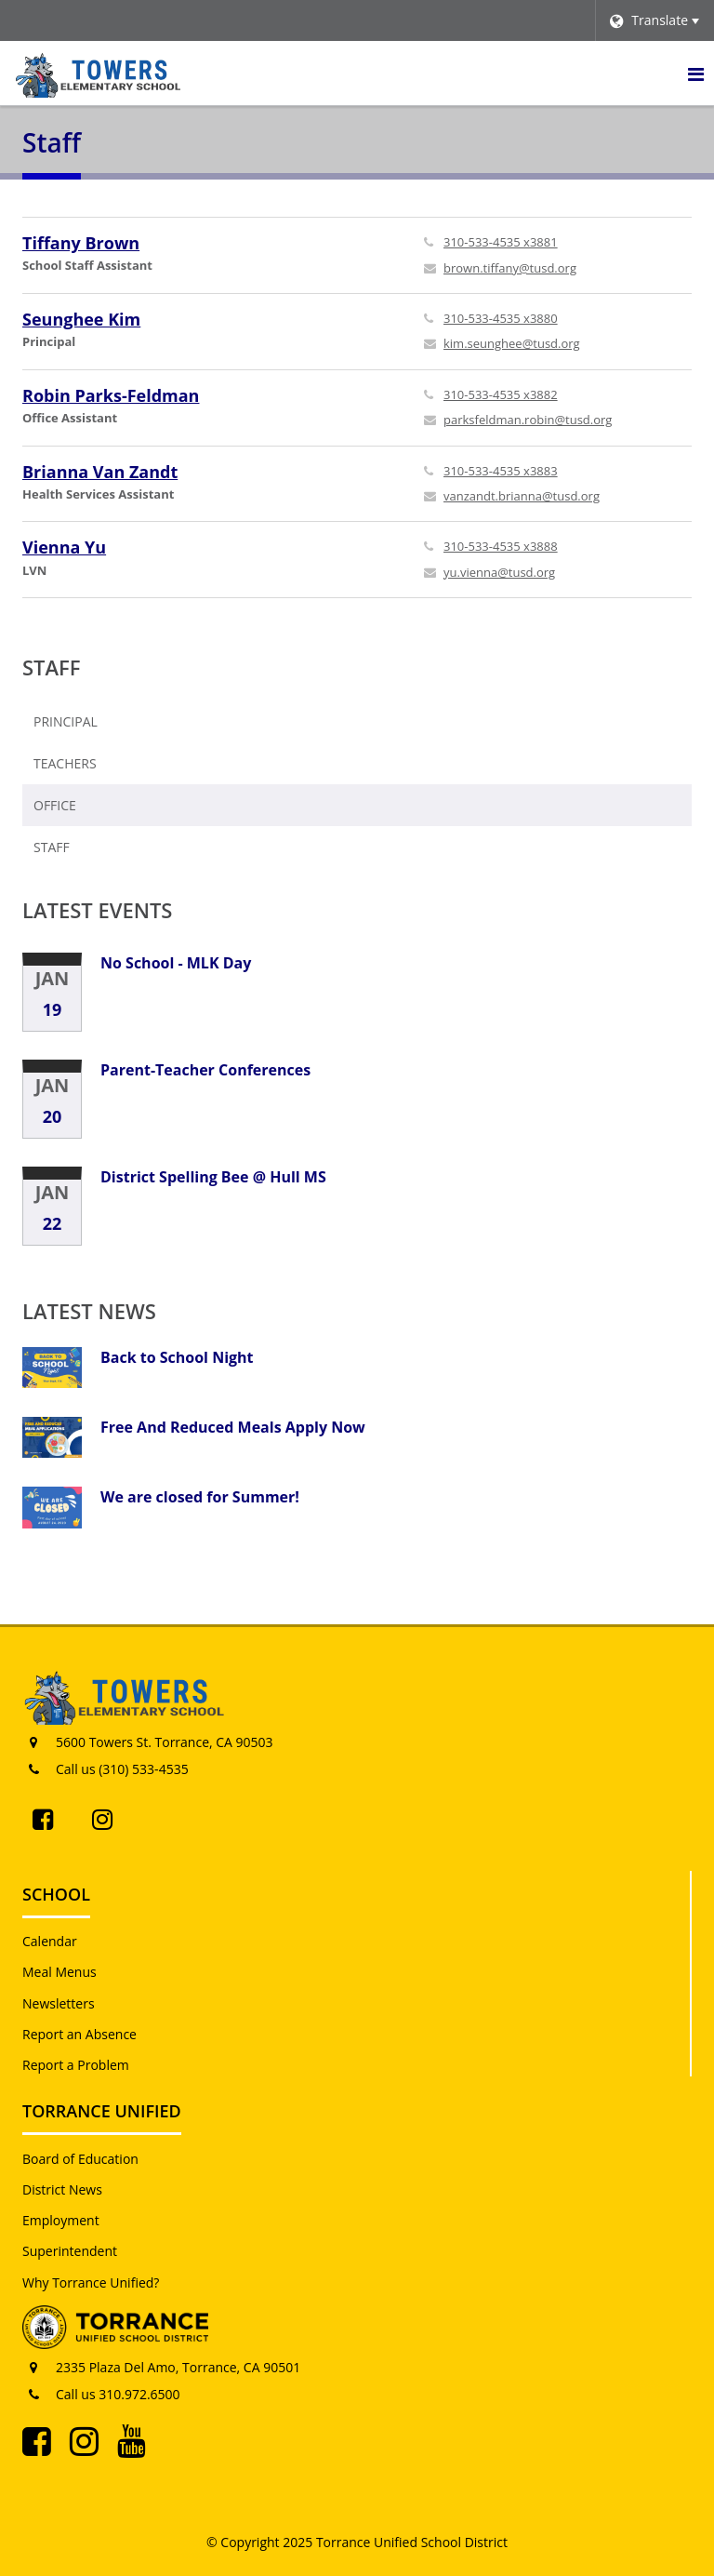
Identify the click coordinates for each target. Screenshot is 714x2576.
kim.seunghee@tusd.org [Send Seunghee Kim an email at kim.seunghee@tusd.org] (511, 343)
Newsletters (58, 2003)
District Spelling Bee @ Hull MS (213, 1177)
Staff (51, 667)
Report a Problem (75, 2065)
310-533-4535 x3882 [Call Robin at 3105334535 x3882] (500, 394)
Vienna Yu (64, 547)
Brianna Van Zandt (100, 471)
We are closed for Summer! (199, 1497)
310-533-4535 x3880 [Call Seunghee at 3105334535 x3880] (500, 318)
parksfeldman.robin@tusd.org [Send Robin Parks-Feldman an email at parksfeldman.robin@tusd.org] (527, 419)
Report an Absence (79, 2034)
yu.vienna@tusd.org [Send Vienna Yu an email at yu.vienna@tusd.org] (499, 572)
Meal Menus (59, 1972)
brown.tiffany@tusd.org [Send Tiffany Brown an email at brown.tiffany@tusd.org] (509, 268)
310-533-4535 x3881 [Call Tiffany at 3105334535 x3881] (500, 242)
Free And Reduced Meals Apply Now (232, 1427)
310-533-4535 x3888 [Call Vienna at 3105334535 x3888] (500, 546)
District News (62, 2189)
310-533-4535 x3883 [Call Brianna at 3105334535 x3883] (500, 470)
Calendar (49, 1941)
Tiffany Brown (80, 243)
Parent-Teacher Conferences (205, 1070)
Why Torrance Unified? (90, 2282)
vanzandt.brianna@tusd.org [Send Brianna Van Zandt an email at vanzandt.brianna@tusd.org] (521, 495)
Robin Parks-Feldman (110, 395)
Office (54, 805)
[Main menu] (695, 73)
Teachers (65, 763)
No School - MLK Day (175, 963)
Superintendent (69, 2251)
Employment (60, 2220)
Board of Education (80, 2159)
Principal (65, 721)
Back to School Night (177, 1357)
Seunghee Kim (81, 319)
